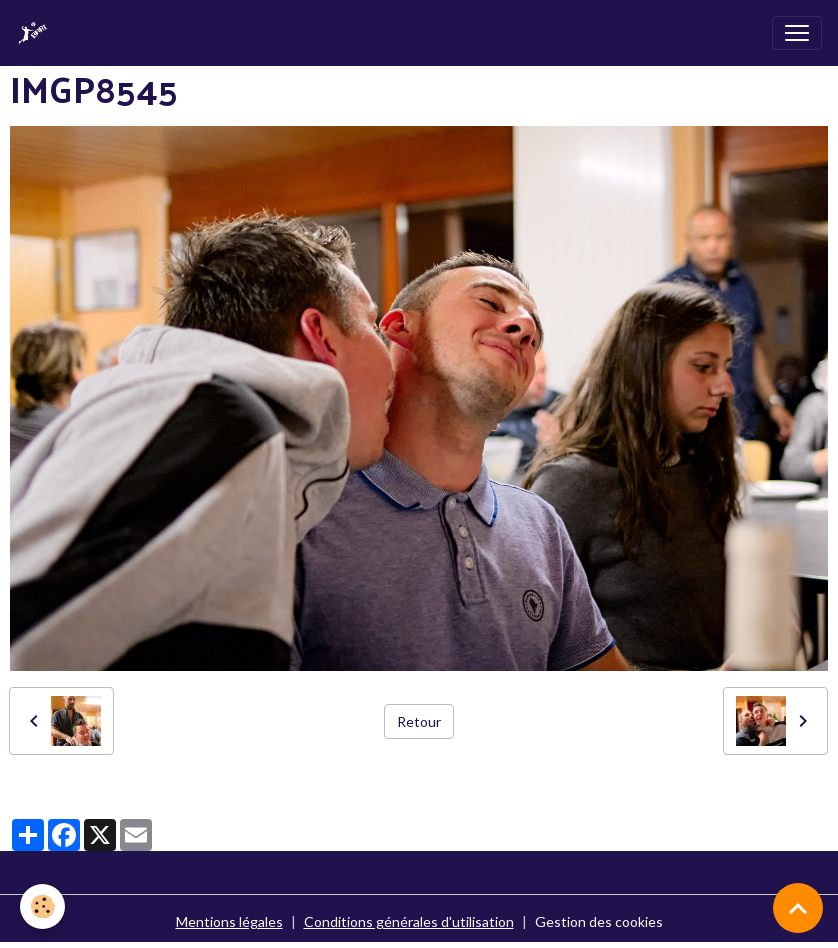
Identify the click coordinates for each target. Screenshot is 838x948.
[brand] (37, 33)
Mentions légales (229, 921)
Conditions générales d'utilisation (409, 921)
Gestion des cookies (599, 921)
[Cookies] (42, 906)
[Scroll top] (798, 908)
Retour (419, 721)
